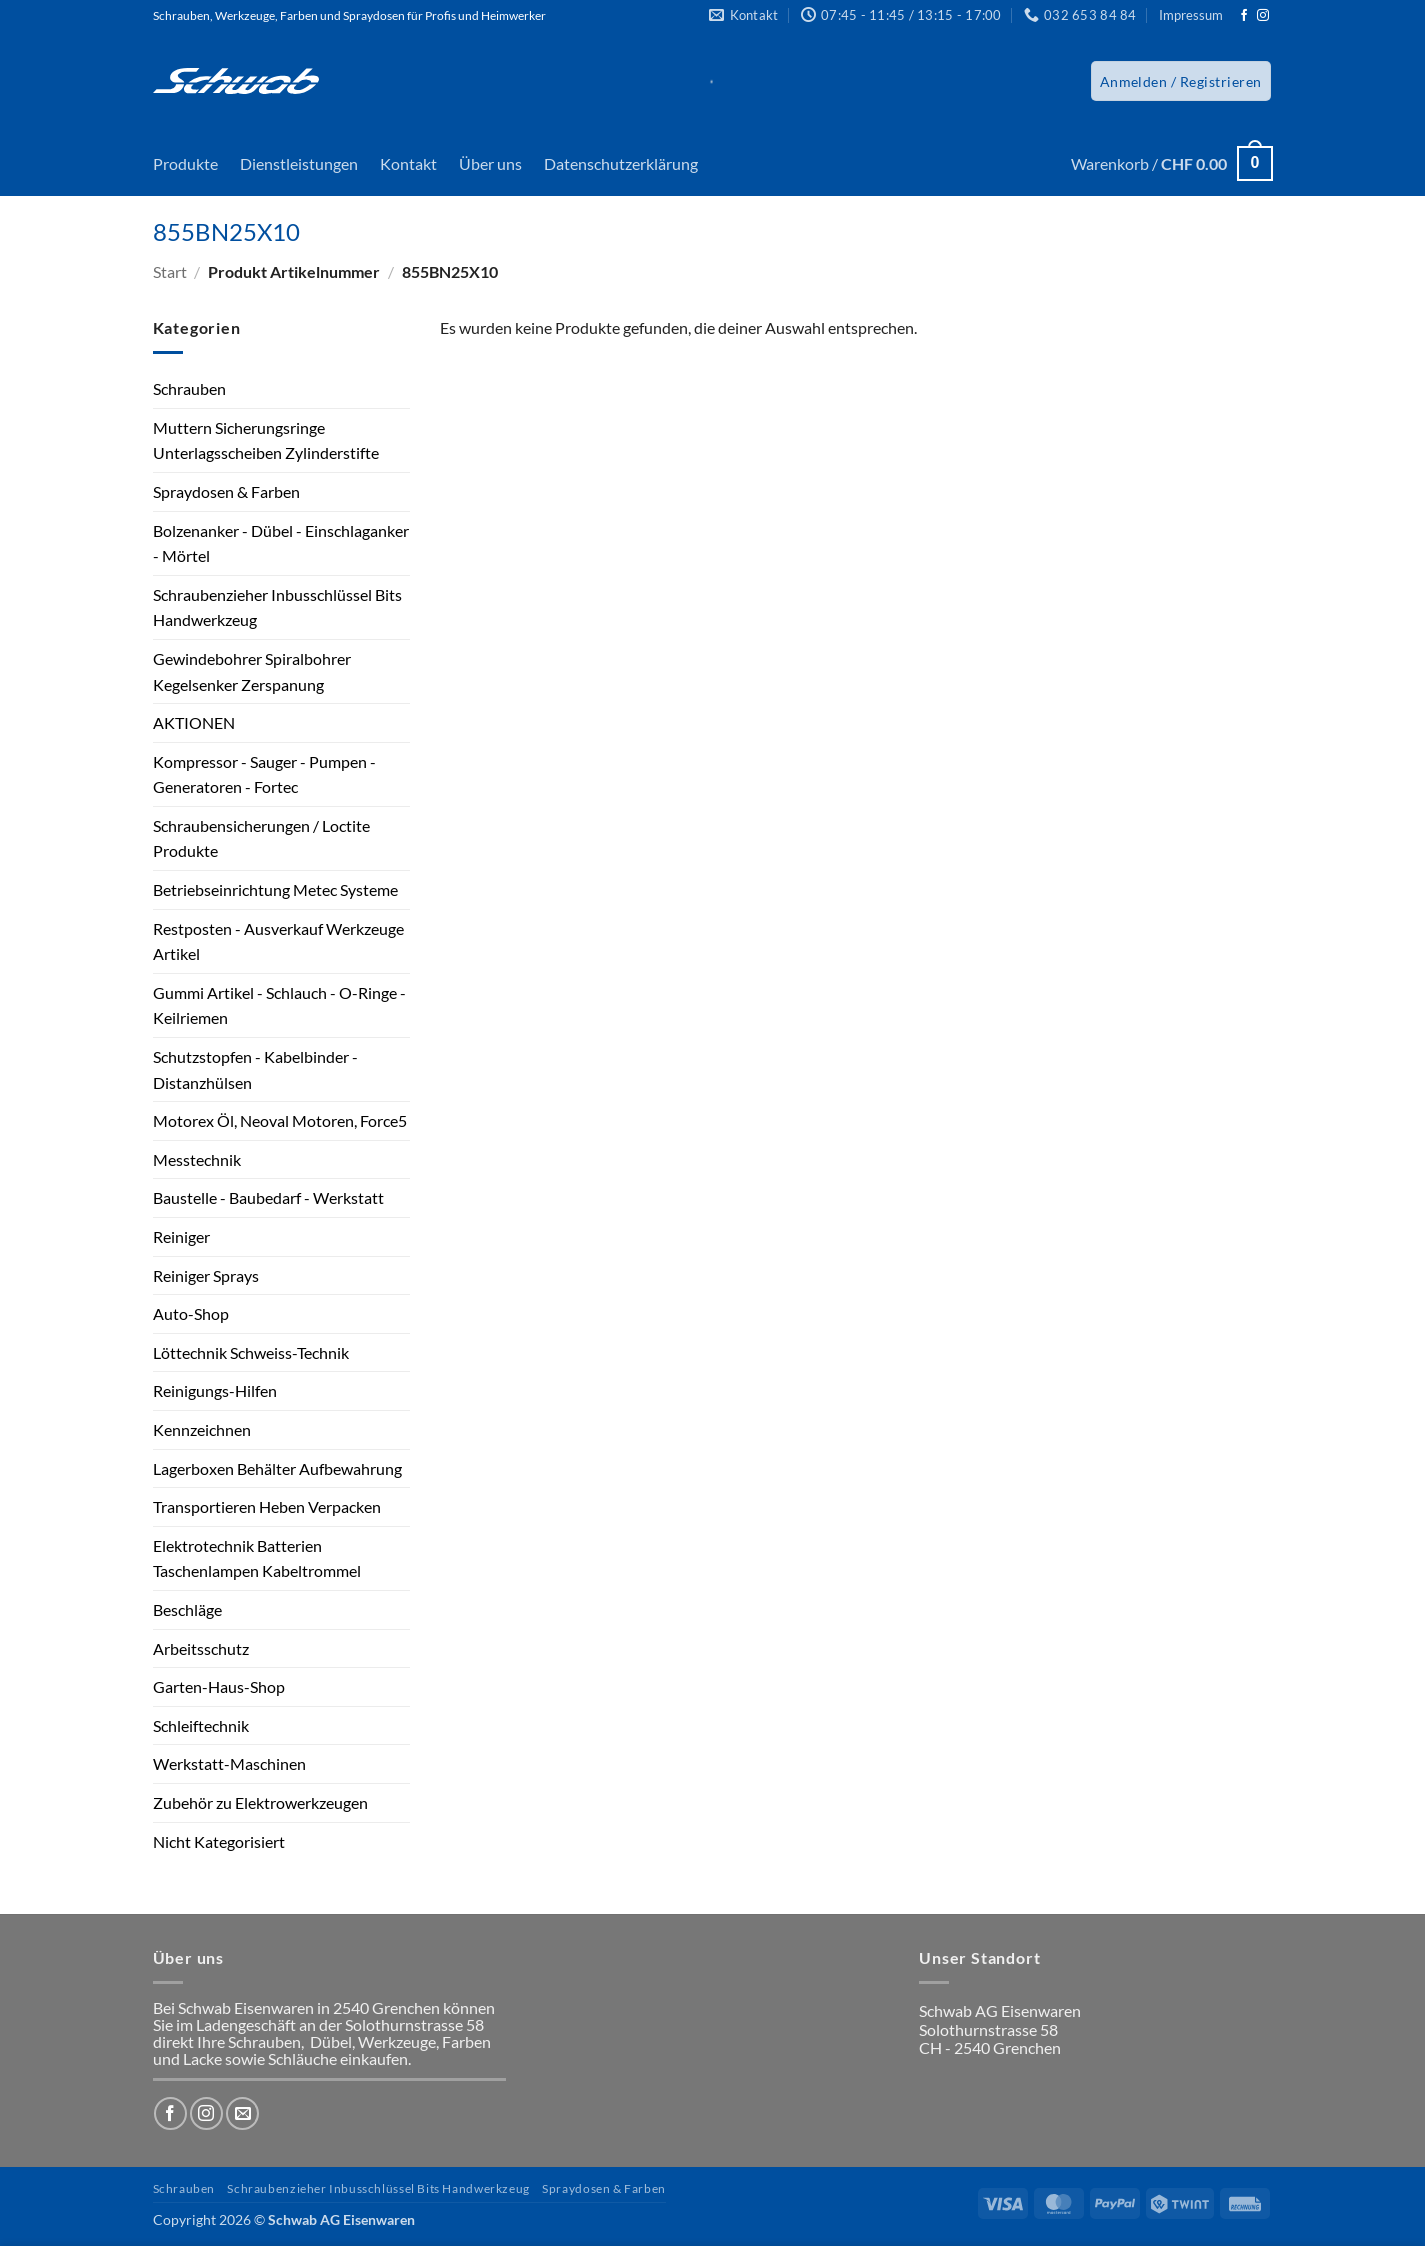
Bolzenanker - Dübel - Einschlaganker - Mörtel (281, 543)
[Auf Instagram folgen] (1263, 16)
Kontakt (408, 163)
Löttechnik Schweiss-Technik (251, 1352)
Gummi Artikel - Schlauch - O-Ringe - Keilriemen (279, 1005)
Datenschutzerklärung (621, 163)
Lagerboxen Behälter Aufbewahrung (277, 1468)
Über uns (490, 163)
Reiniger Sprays (206, 1275)
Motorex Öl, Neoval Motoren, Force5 (280, 1120)
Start (170, 271)
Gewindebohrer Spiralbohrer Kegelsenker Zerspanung (252, 671)
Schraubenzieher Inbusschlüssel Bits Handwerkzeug (277, 607)
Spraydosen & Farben (226, 491)
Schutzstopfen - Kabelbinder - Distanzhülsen (255, 1069)
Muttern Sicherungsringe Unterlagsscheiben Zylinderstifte (266, 440)
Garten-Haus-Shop (219, 1686)
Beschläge (187, 1609)
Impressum (1191, 15)
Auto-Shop (191, 1313)
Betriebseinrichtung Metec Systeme (275, 889)
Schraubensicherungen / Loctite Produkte (261, 838)
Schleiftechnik (201, 1725)
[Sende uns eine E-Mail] (242, 2113)
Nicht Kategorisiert (219, 1841)
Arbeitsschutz (201, 1648)
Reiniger (181, 1236)
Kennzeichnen (202, 1429)
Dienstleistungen (299, 163)
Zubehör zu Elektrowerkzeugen (260, 1802)
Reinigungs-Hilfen (215, 1390)
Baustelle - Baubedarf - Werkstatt (268, 1197)
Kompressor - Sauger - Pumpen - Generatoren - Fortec (264, 774)
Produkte (185, 163)
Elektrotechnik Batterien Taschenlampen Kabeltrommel (257, 1558)
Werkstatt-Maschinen (229, 1763)
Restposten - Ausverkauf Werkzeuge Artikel (278, 941)
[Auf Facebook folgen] (1244, 16)
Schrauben (189, 388)
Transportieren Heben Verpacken (267, 1506)
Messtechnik (197, 1159)
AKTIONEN (194, 722)
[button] (1181, 81)
